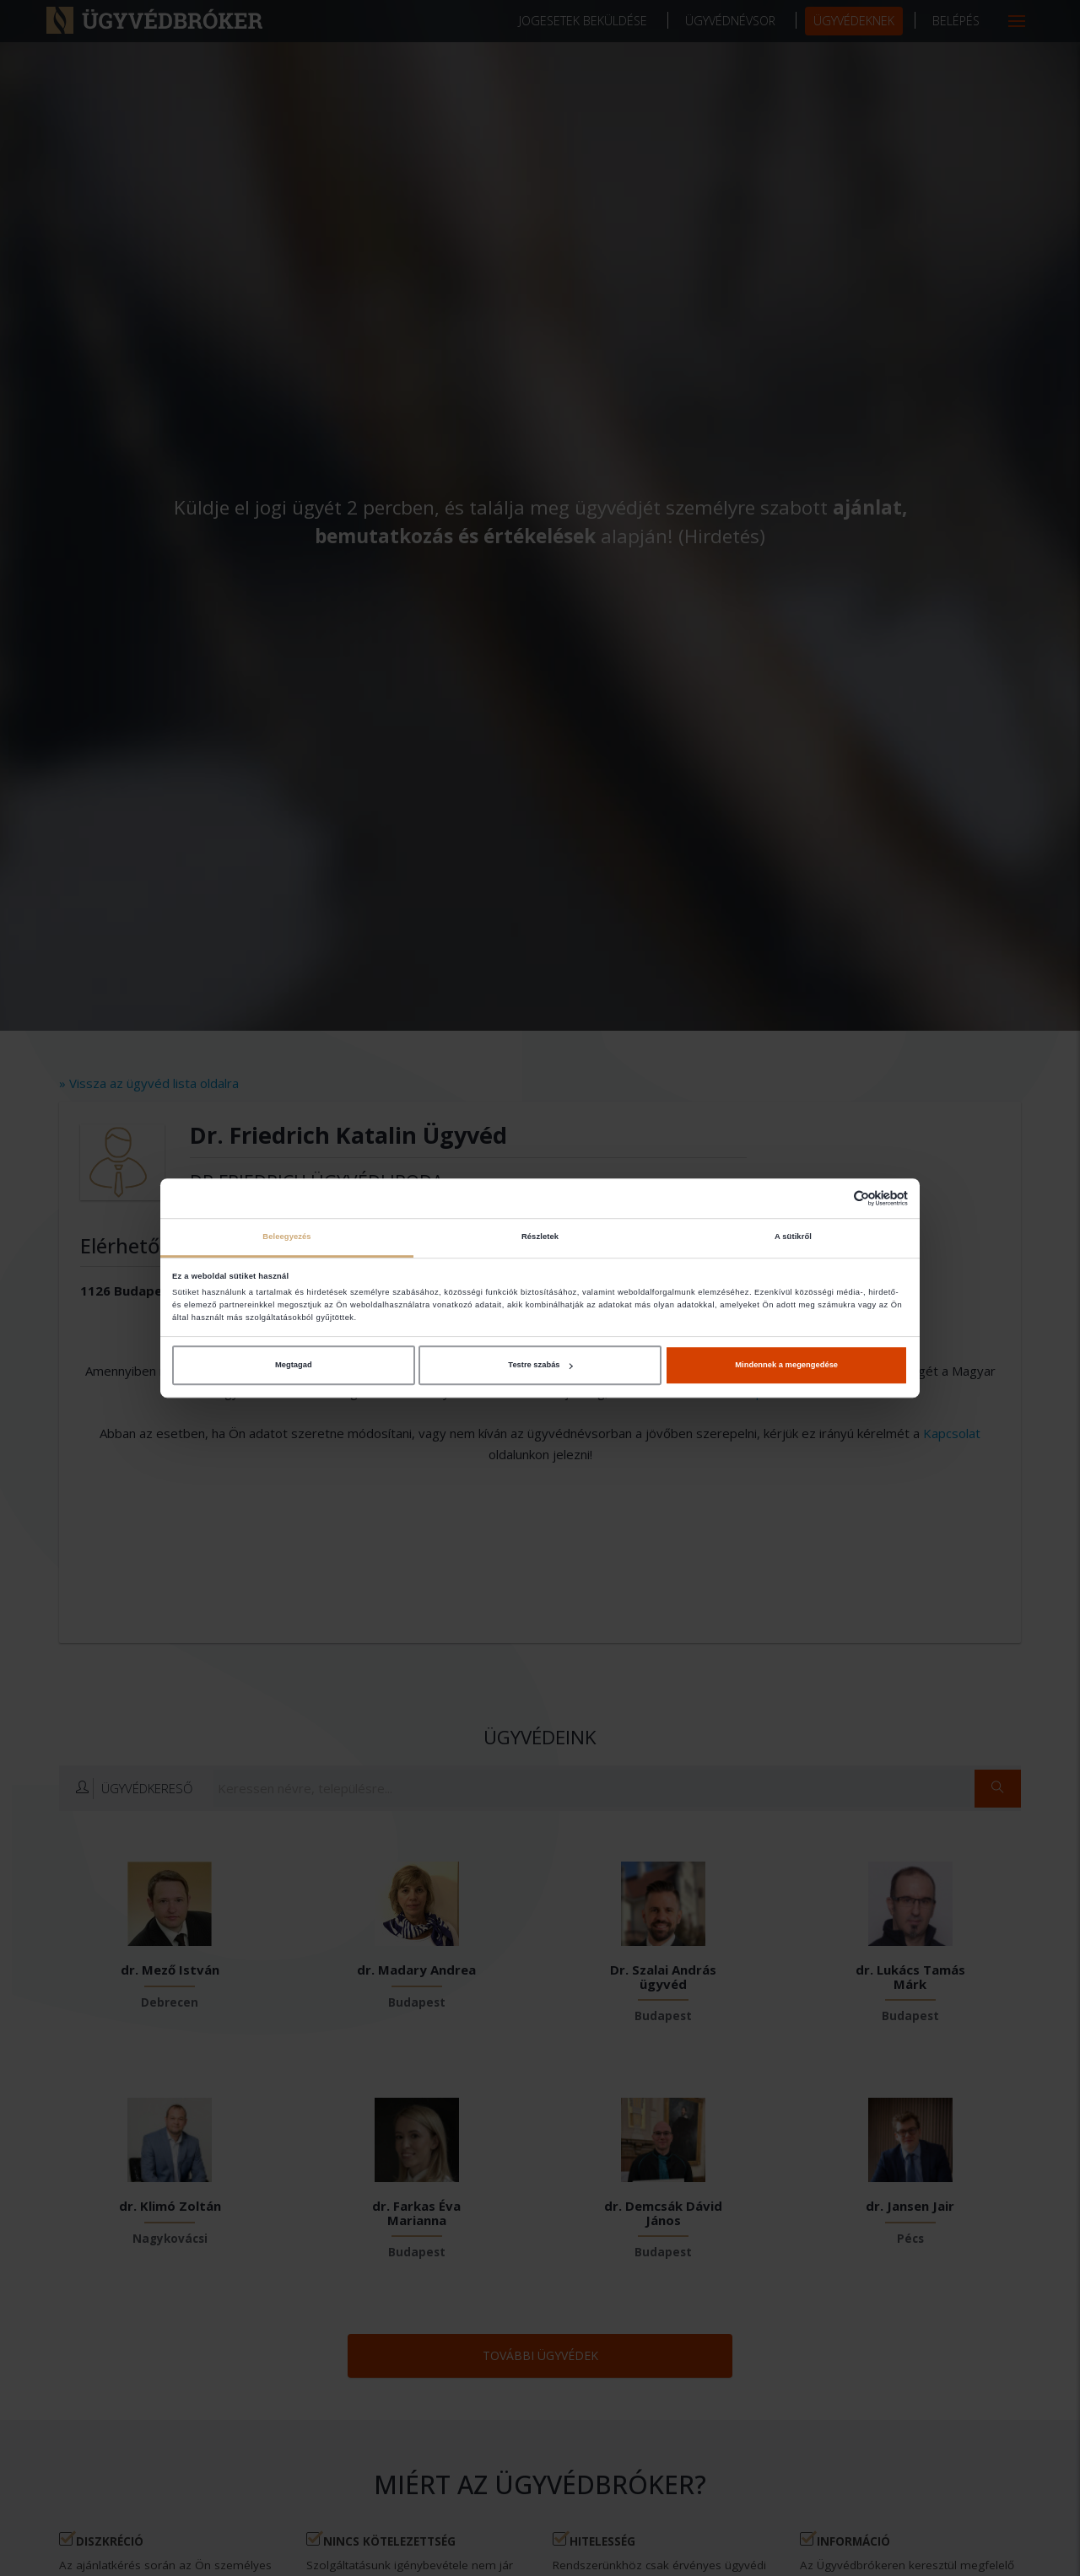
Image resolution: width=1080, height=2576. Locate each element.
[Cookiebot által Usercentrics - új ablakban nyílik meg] (834, 1198)
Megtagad (293, 1365)
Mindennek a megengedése (786, 1365)
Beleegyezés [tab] (286, 1236)
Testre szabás (540, 1365)
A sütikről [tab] (793, 1236)
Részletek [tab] (540, 1236)
